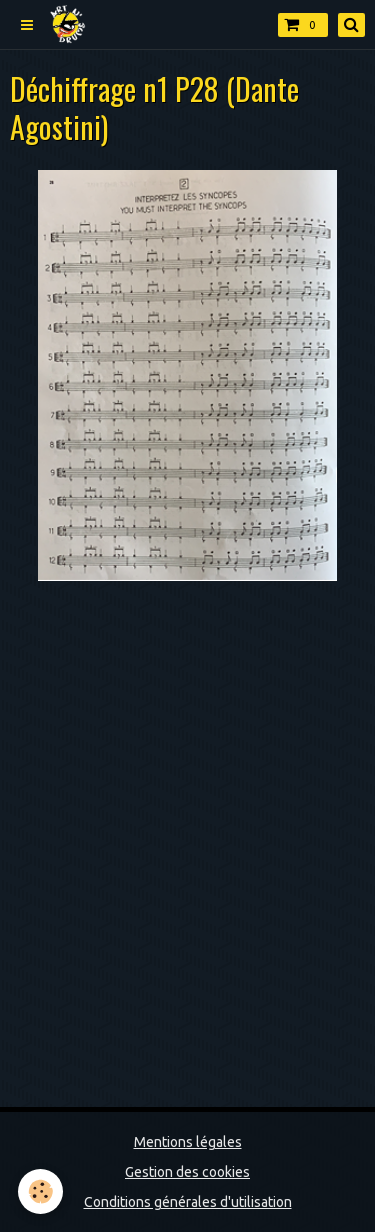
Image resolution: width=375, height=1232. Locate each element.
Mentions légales (188, 1142)
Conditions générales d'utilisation (188, 1202)
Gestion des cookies (187, 1172)
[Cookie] (40, 1191)
